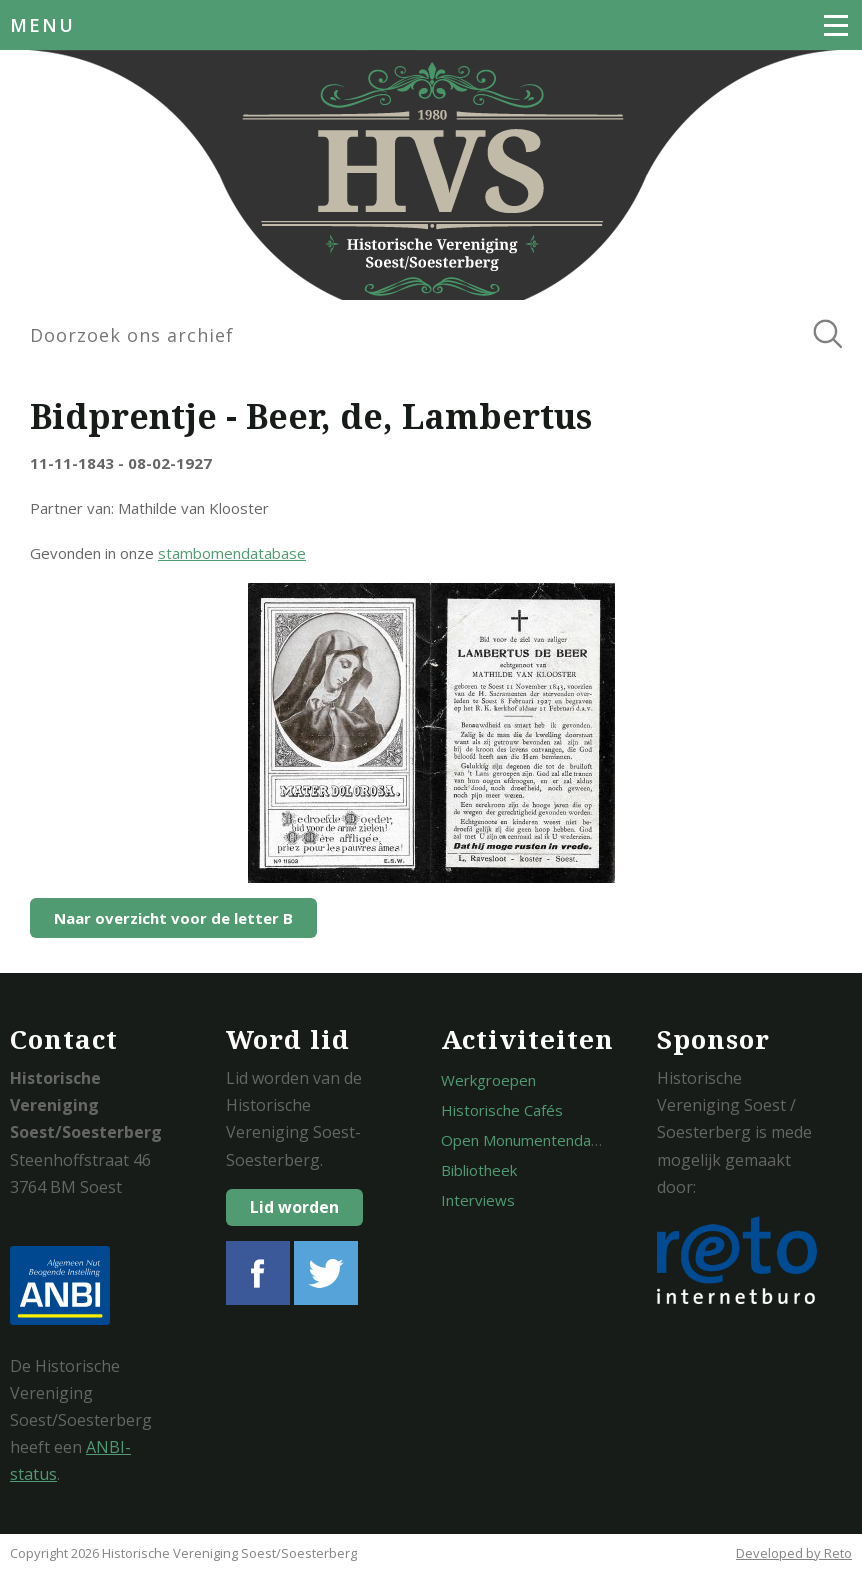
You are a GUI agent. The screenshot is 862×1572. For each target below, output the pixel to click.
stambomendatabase (232, 553)
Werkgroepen (488, 1080)
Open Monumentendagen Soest (551, 1140)
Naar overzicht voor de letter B (173, 918)
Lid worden (294, 1207)
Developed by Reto (794, 1553)
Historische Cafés (502, 1110)
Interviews (478, 1200)
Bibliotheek (479, 1170)
